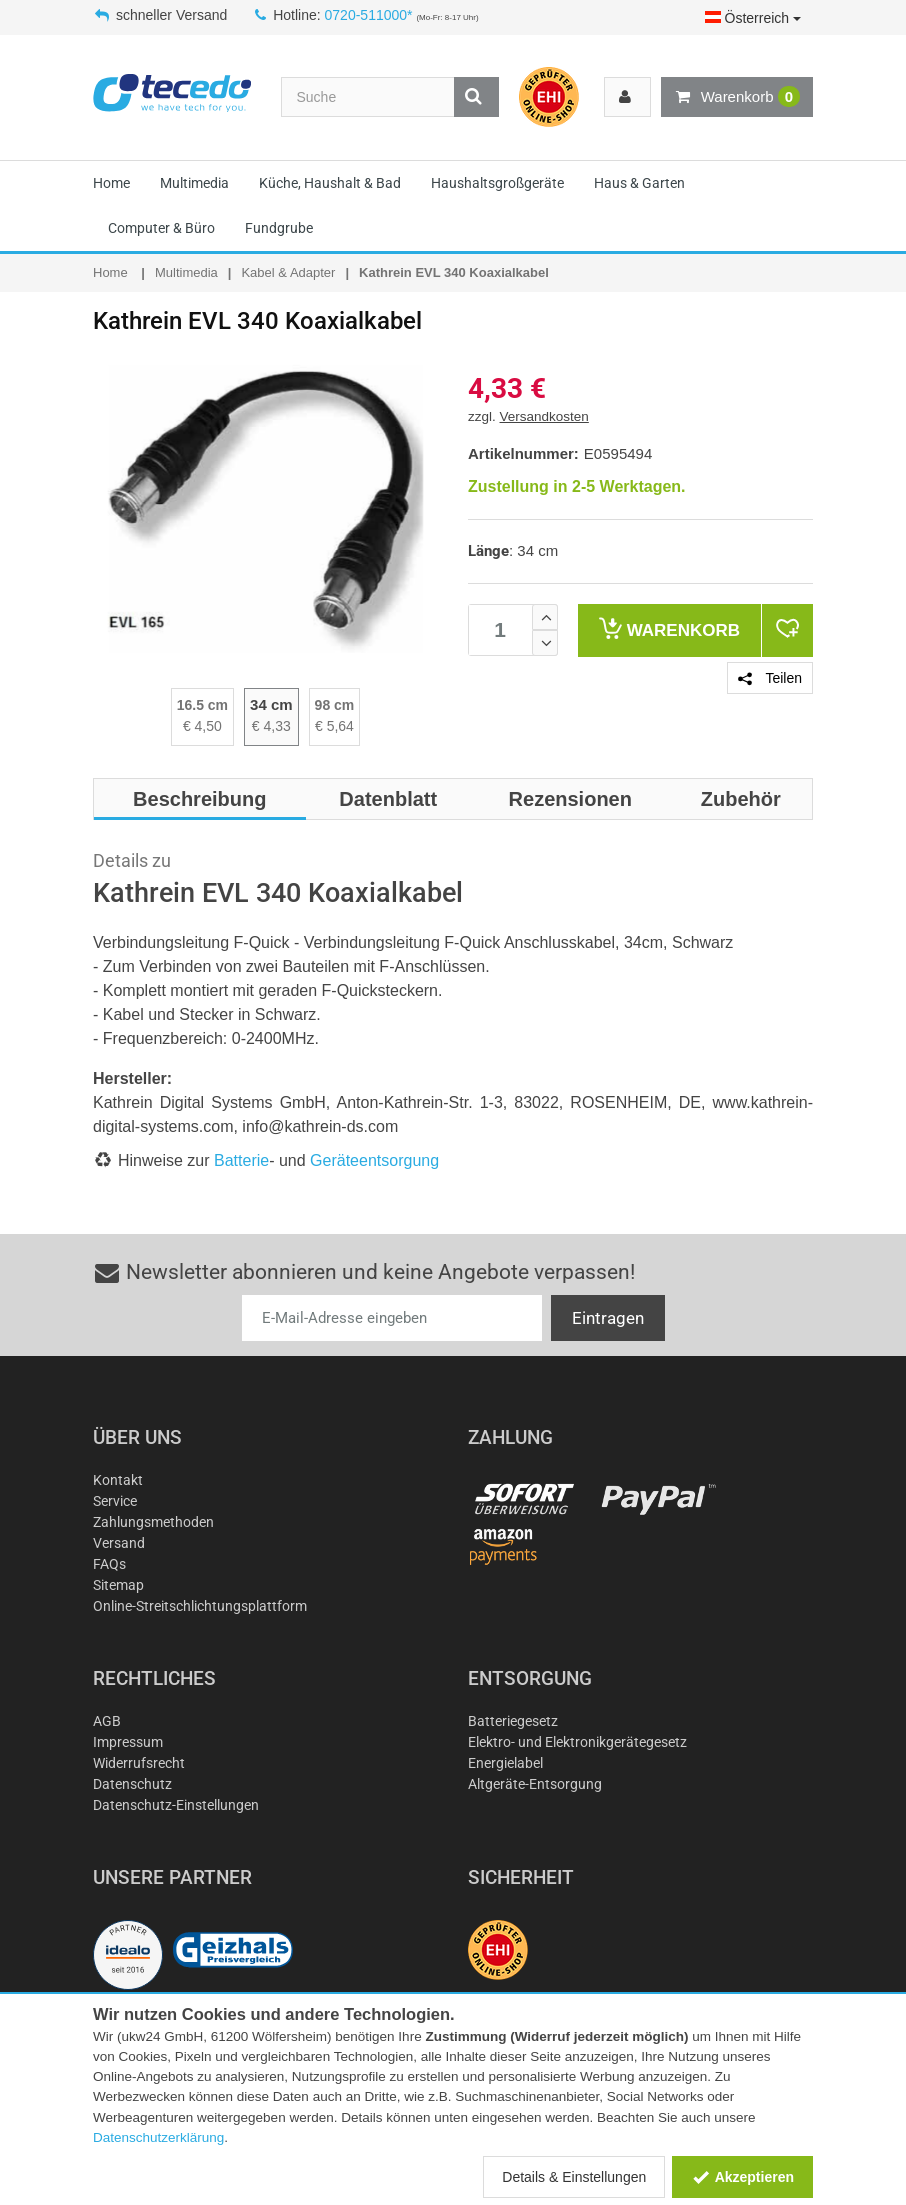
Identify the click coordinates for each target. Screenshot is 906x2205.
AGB (107, 1721)
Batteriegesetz (513, 1721)
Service (115, 1501)
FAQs (109, 1564)
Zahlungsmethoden (153, 1522)
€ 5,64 (334, 726)
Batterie (241, 1160)
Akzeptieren (742, 2177)
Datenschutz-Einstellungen (176, 1805)
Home (111, 183)
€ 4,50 (202, 726)
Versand (119, 1543)
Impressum (128, 1742)
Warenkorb (737, 97)
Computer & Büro (161, 228)
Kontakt (118, 1480)
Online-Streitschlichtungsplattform (200, 1606)
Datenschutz (132, 1784)
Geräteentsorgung (374, 1160)
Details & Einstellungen (574, 2177)
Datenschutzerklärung (158, 2137)
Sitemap (118, 1585)
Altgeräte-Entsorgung (535, 1784)
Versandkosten (544, 416)
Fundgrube (279, 228)
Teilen (770, 678)
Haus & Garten (639, 183)
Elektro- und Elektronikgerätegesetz (577, 1742)
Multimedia (194, 183)
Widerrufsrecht (139, 1763)
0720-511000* (369, 15)
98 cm (335, 705)
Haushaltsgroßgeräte (497, 183)
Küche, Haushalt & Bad (330, 183)
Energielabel (505, 1763)
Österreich (753, 18)
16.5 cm (202, 705)
